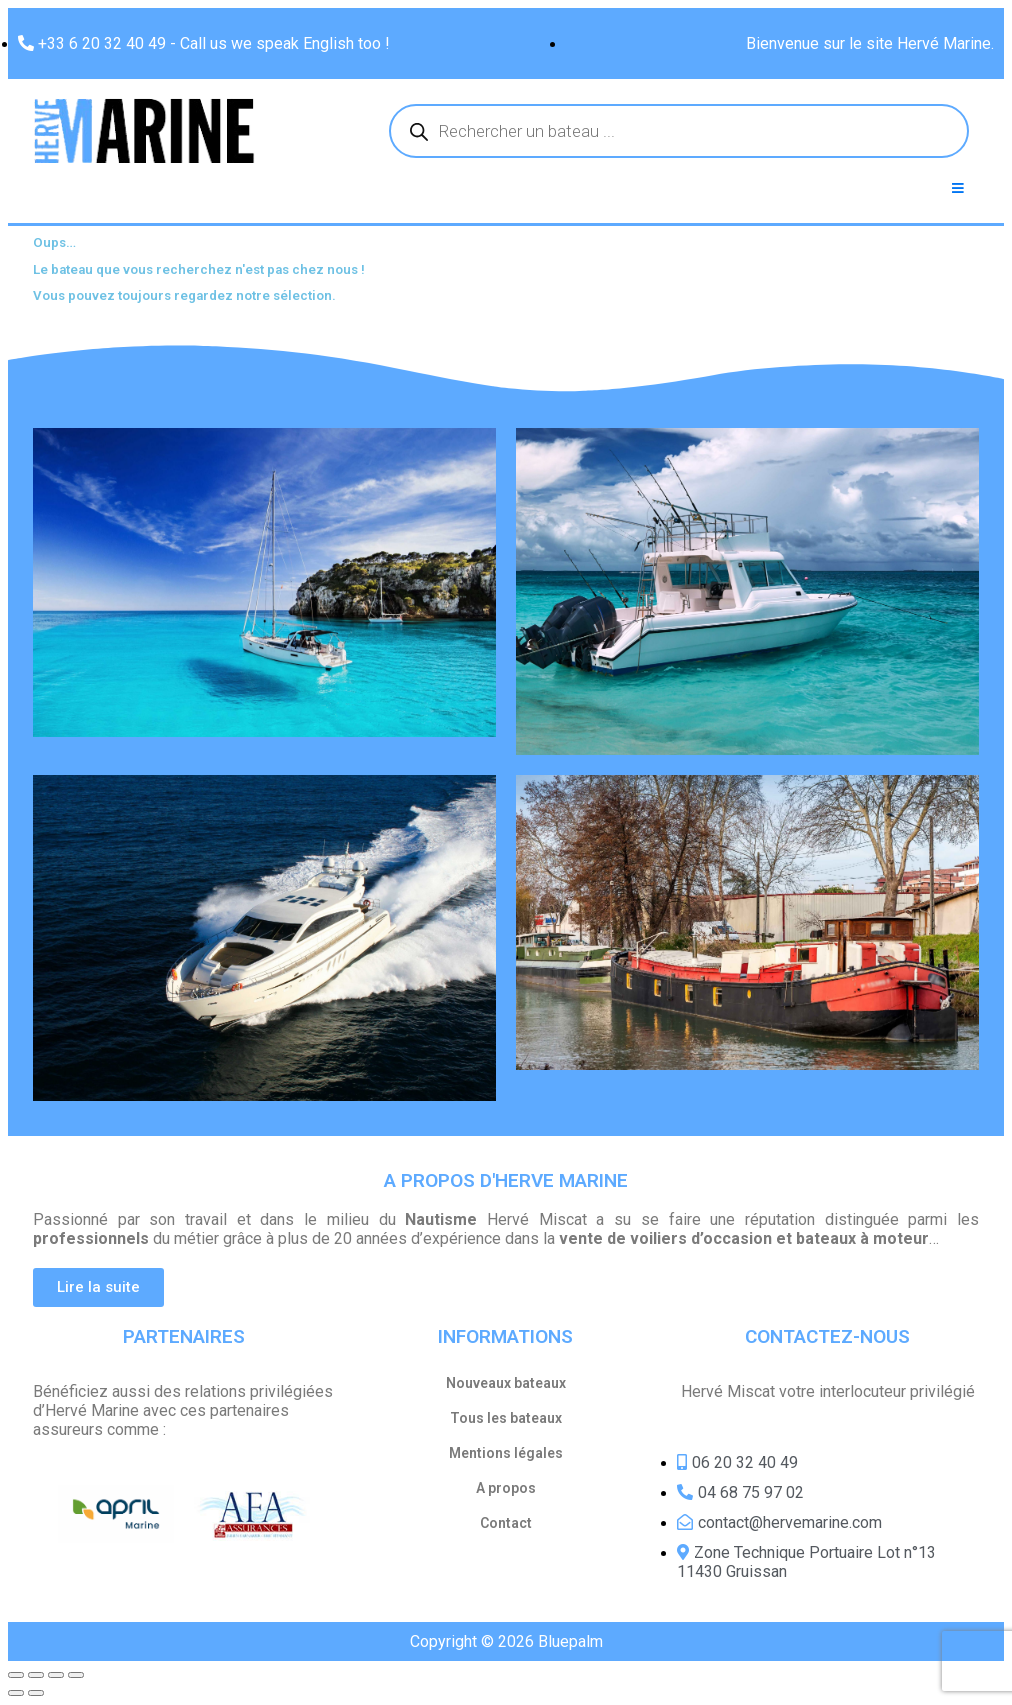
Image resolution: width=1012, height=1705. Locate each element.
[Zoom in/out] (76, 1675)
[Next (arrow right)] (36, 1693)
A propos (506, 1488)
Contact (506, 1523)
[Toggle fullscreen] (56, 1675)
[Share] (36, 1675)
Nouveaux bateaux (506, 1383)
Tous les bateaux (506, 1418)
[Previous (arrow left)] (16, 1693)
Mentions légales (506, 1453)
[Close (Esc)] (16, 1675)
